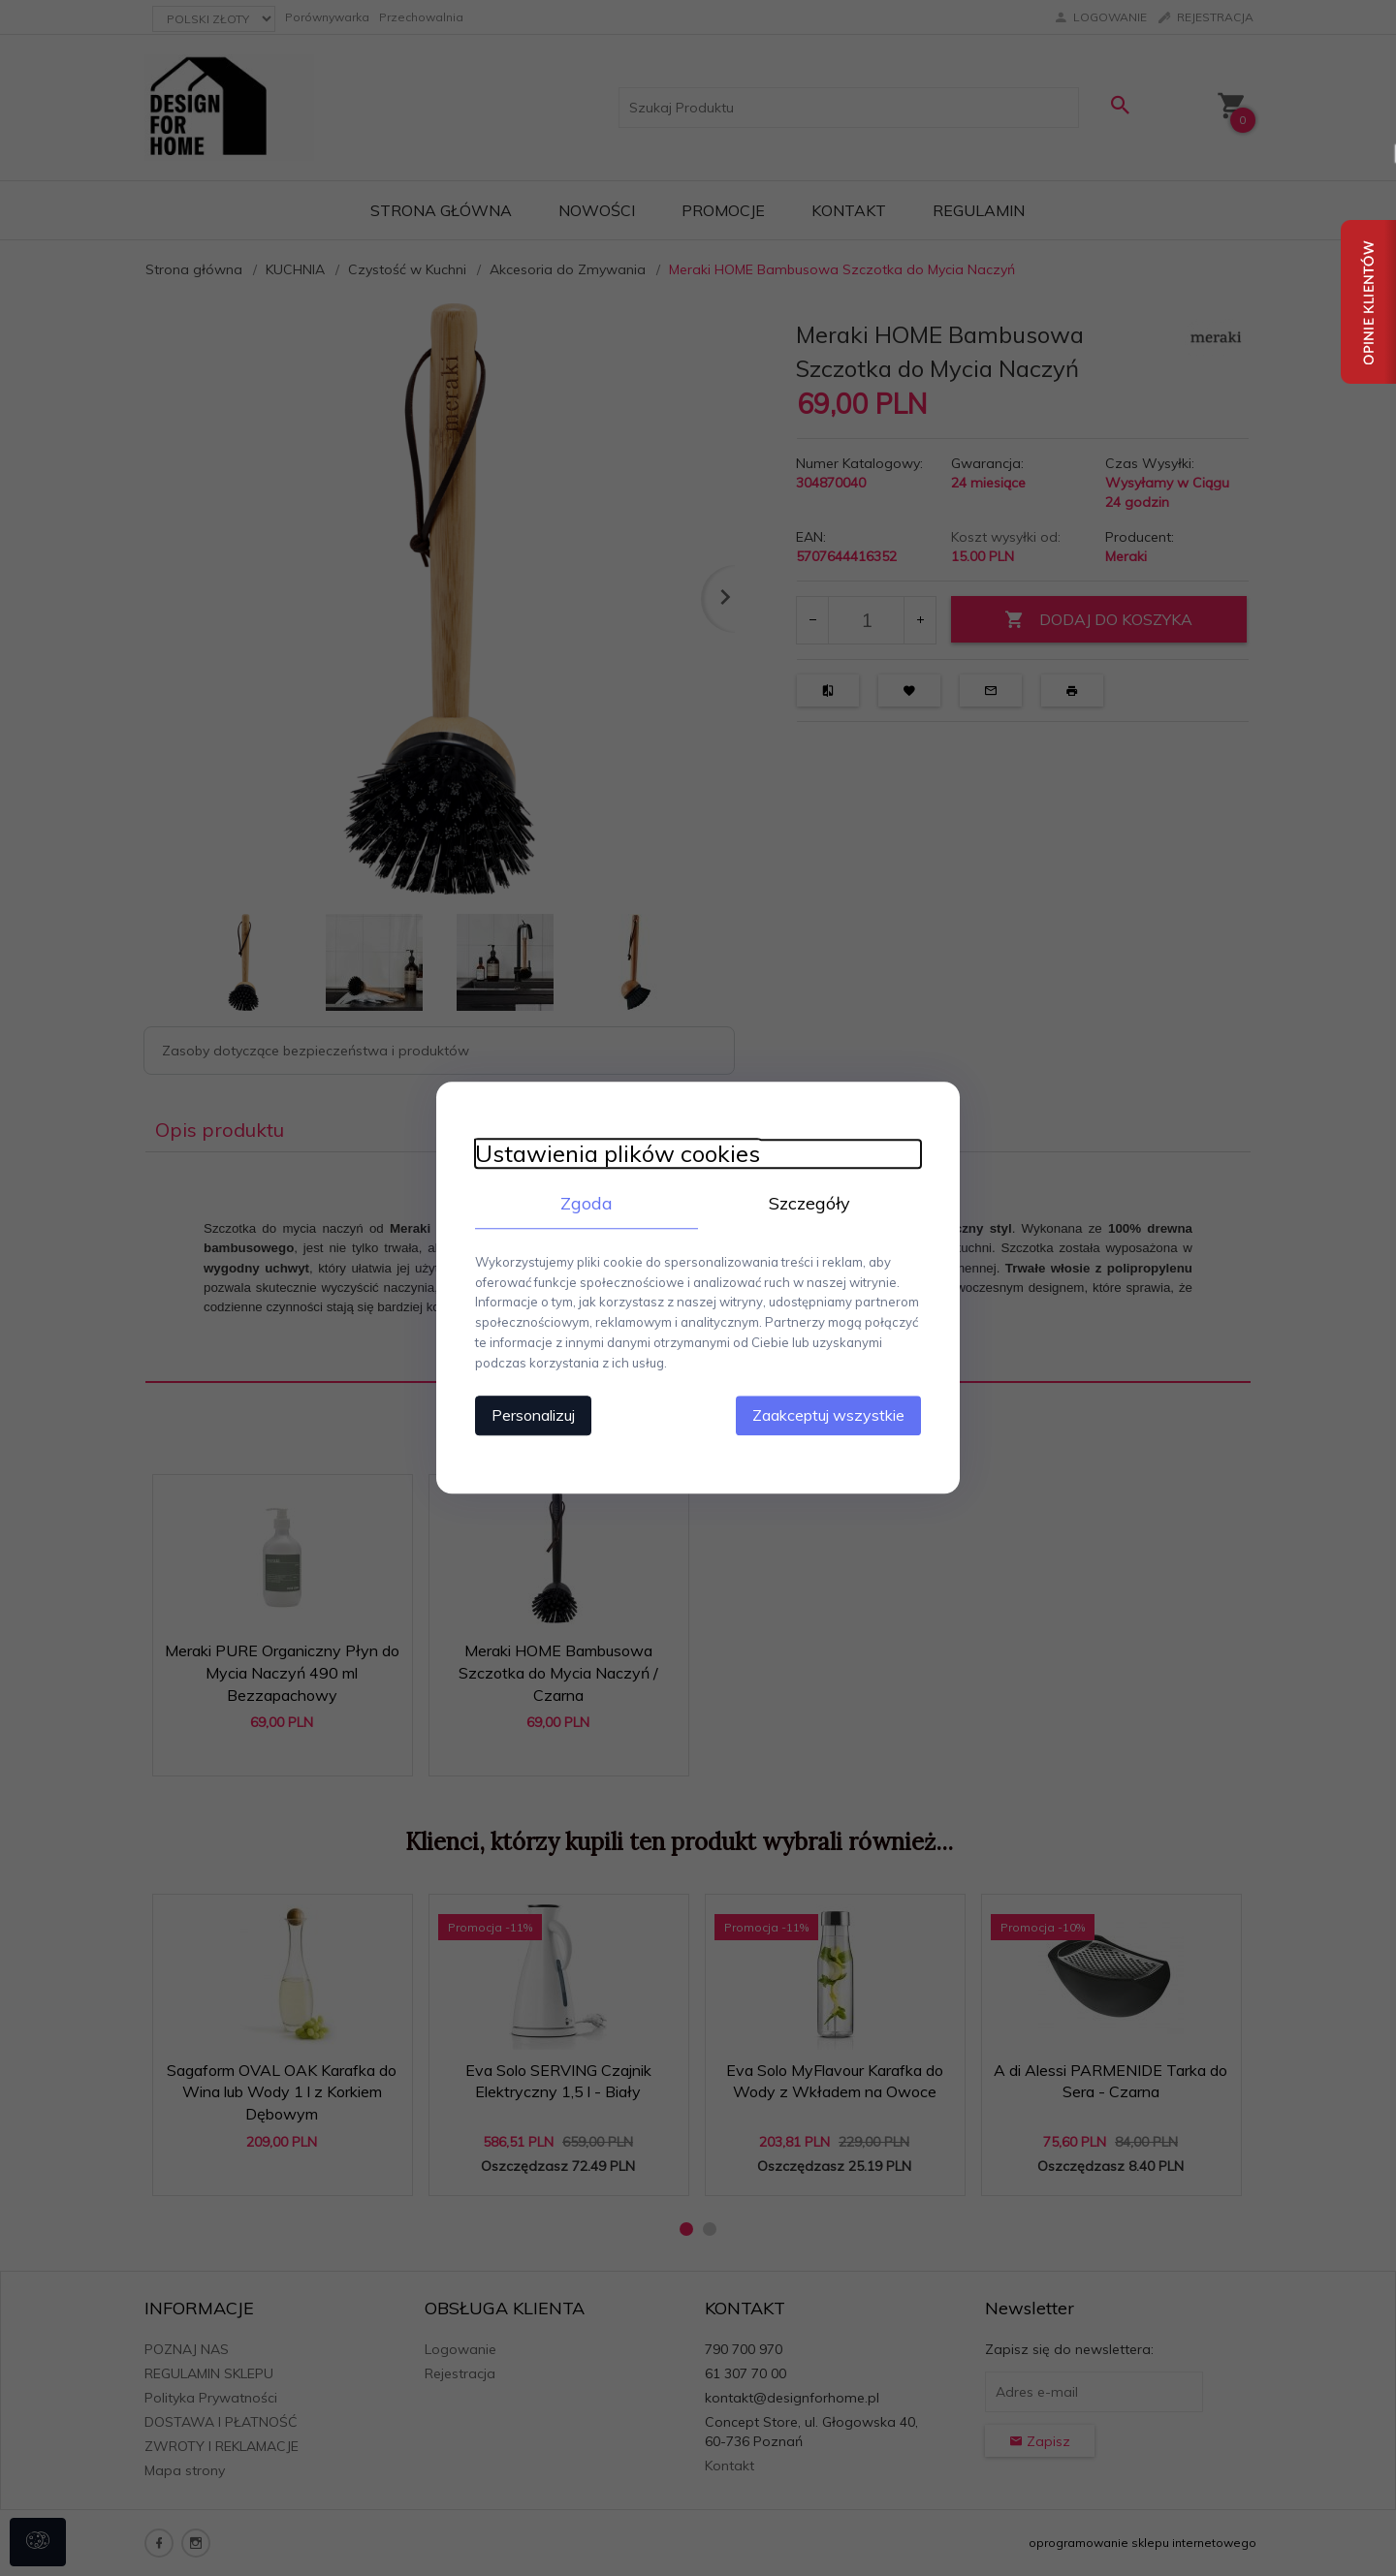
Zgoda (586, 1203)
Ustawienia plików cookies (617, 1154)
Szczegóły (809, 1203)
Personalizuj (533, 1416)
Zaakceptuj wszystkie (828, 1416)
